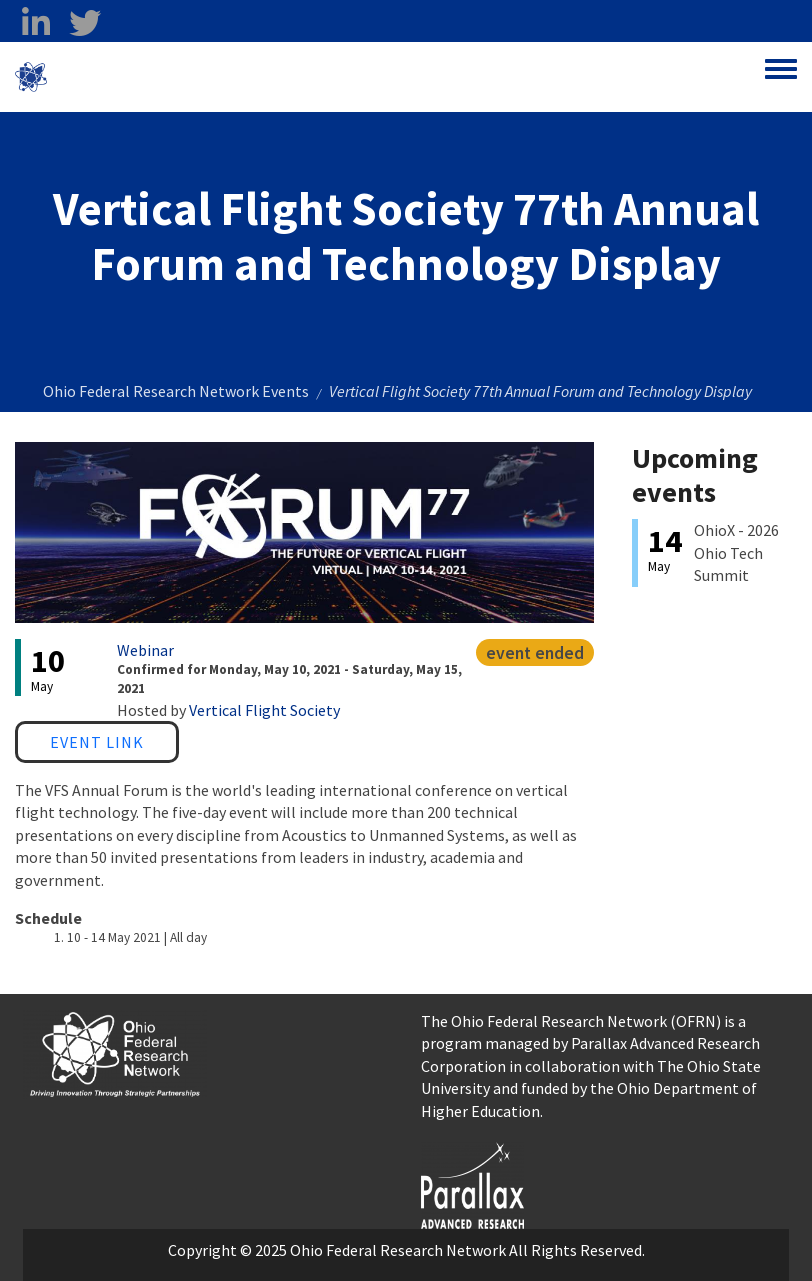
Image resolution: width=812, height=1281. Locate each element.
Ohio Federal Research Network (164, 77)
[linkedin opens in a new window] (35, 23)
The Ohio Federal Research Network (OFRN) (571, 1021)
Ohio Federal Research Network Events (176, 391)
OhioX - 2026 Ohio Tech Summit (736, 552)
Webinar (145, 650)
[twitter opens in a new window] (84, 23)
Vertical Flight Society (264, 710)
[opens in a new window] (472, 1183)
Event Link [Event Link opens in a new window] (97, 742)
